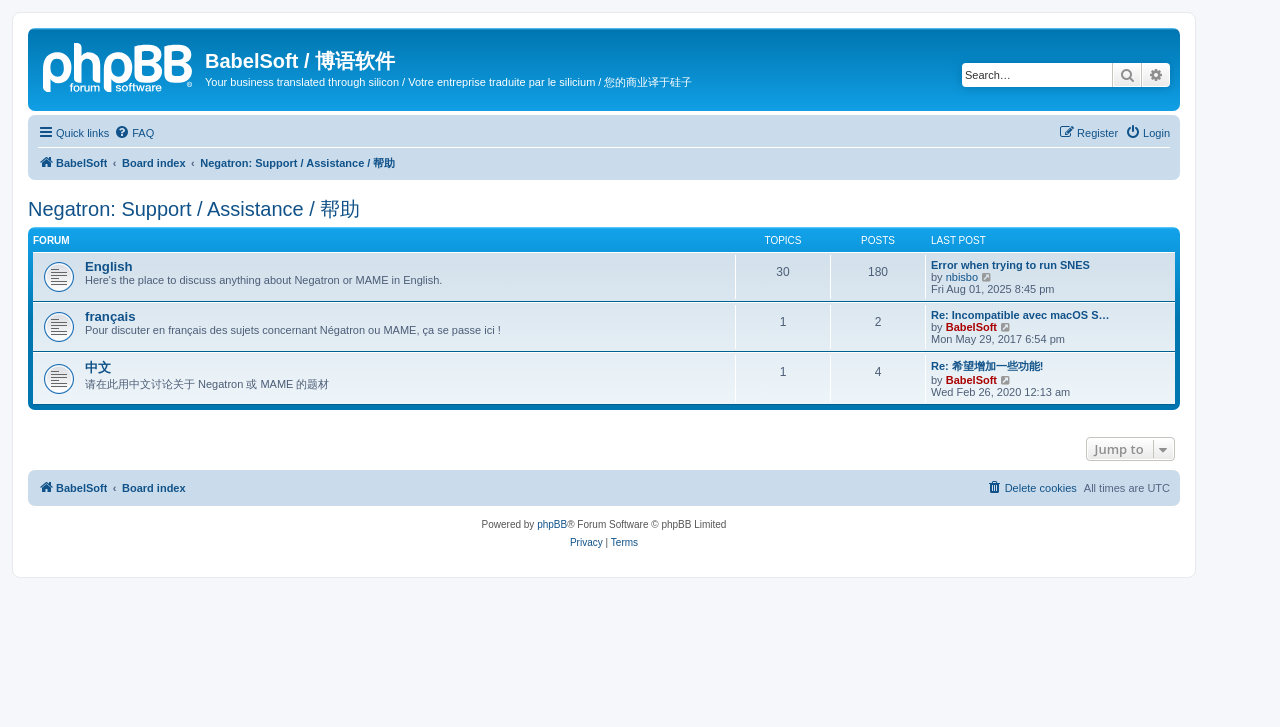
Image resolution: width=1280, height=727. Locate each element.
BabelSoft (971, 327)
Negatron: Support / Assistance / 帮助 (194, 209)
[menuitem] (134, 133)
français (110, 316)
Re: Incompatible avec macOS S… (1020, 315)
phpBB (552, 524)
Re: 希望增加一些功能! (987, 366)
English (109, 266)
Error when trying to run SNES (1010, 265)
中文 (98, 367)
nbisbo (962, 277)
